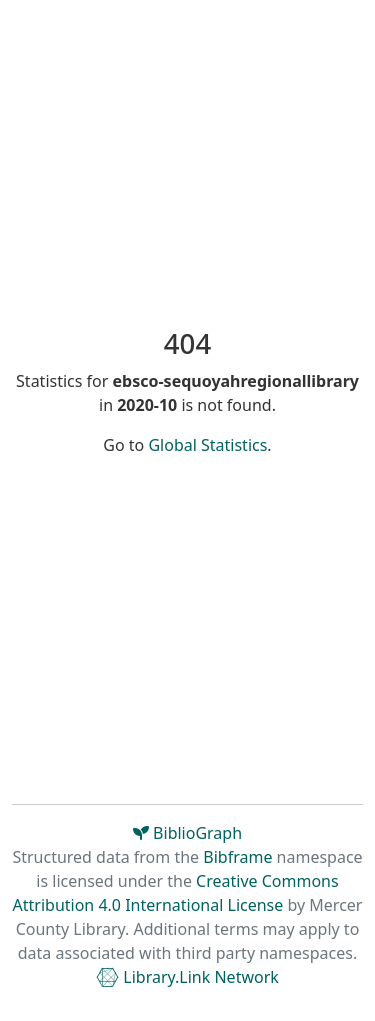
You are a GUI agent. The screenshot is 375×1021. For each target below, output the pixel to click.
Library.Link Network (187, 977)
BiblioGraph (187, 833)
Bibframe (237, 857)
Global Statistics (207, 445)
